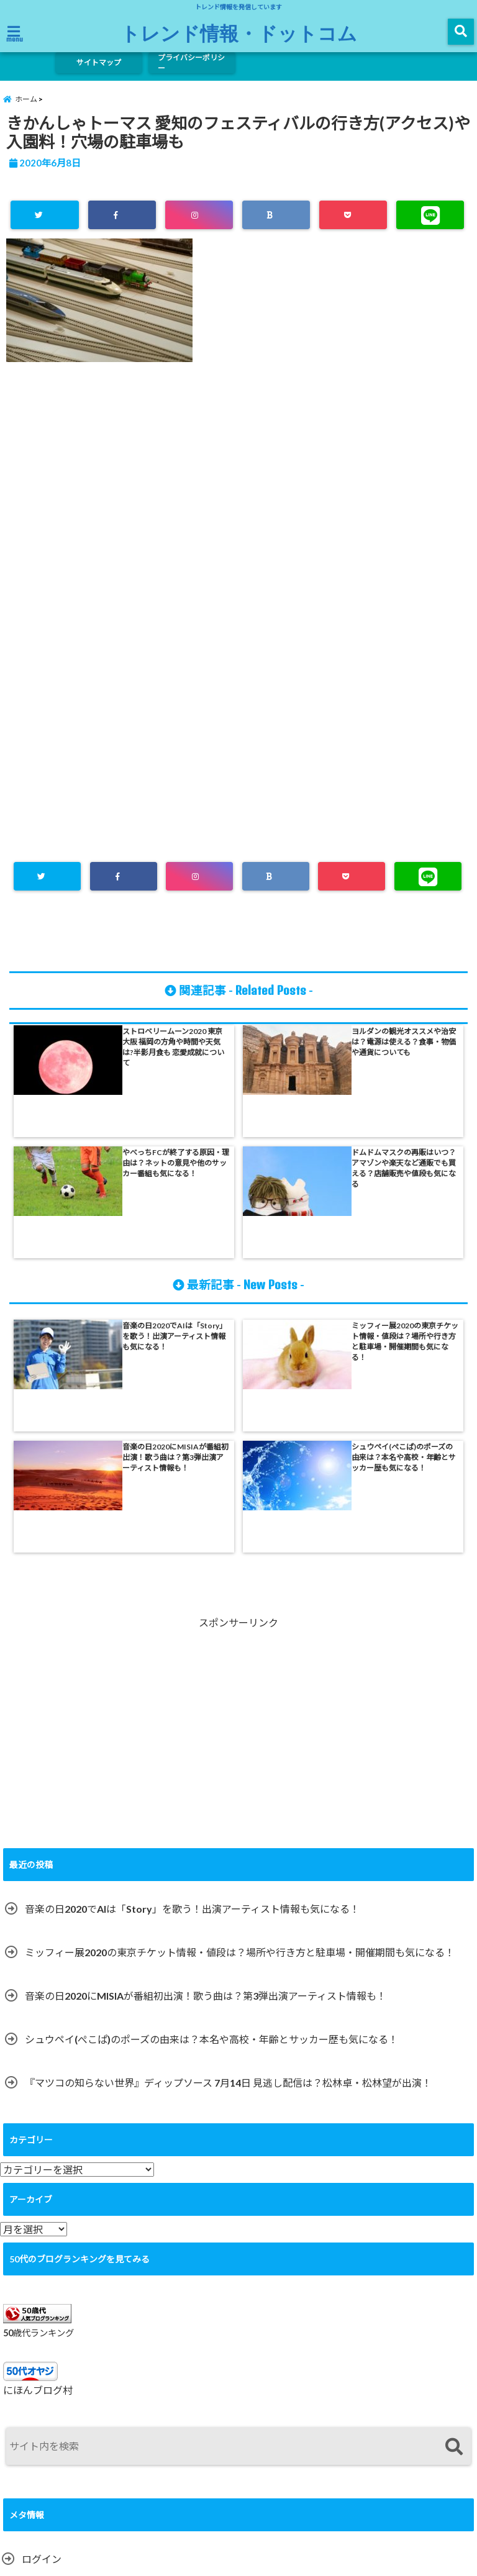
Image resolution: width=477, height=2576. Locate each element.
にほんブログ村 (38, 2147)
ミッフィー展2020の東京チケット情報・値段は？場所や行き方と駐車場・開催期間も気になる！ (240, 1709)
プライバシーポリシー (188, 63)
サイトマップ (99, 63)
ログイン (41, 2316)
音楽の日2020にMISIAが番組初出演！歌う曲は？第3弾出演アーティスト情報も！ (205, 1753)
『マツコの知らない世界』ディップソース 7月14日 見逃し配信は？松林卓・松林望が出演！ (228, 1840)
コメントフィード (61, 2403)
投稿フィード (51, 2359)
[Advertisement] (238, 520)
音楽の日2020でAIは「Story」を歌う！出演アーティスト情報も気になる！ (192, 1666)
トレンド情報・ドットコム (239, 33)
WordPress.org (58, 2446)
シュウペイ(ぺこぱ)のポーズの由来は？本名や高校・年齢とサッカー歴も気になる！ (211, 1796)
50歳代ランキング (38, 2090)
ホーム (157, 2507)
